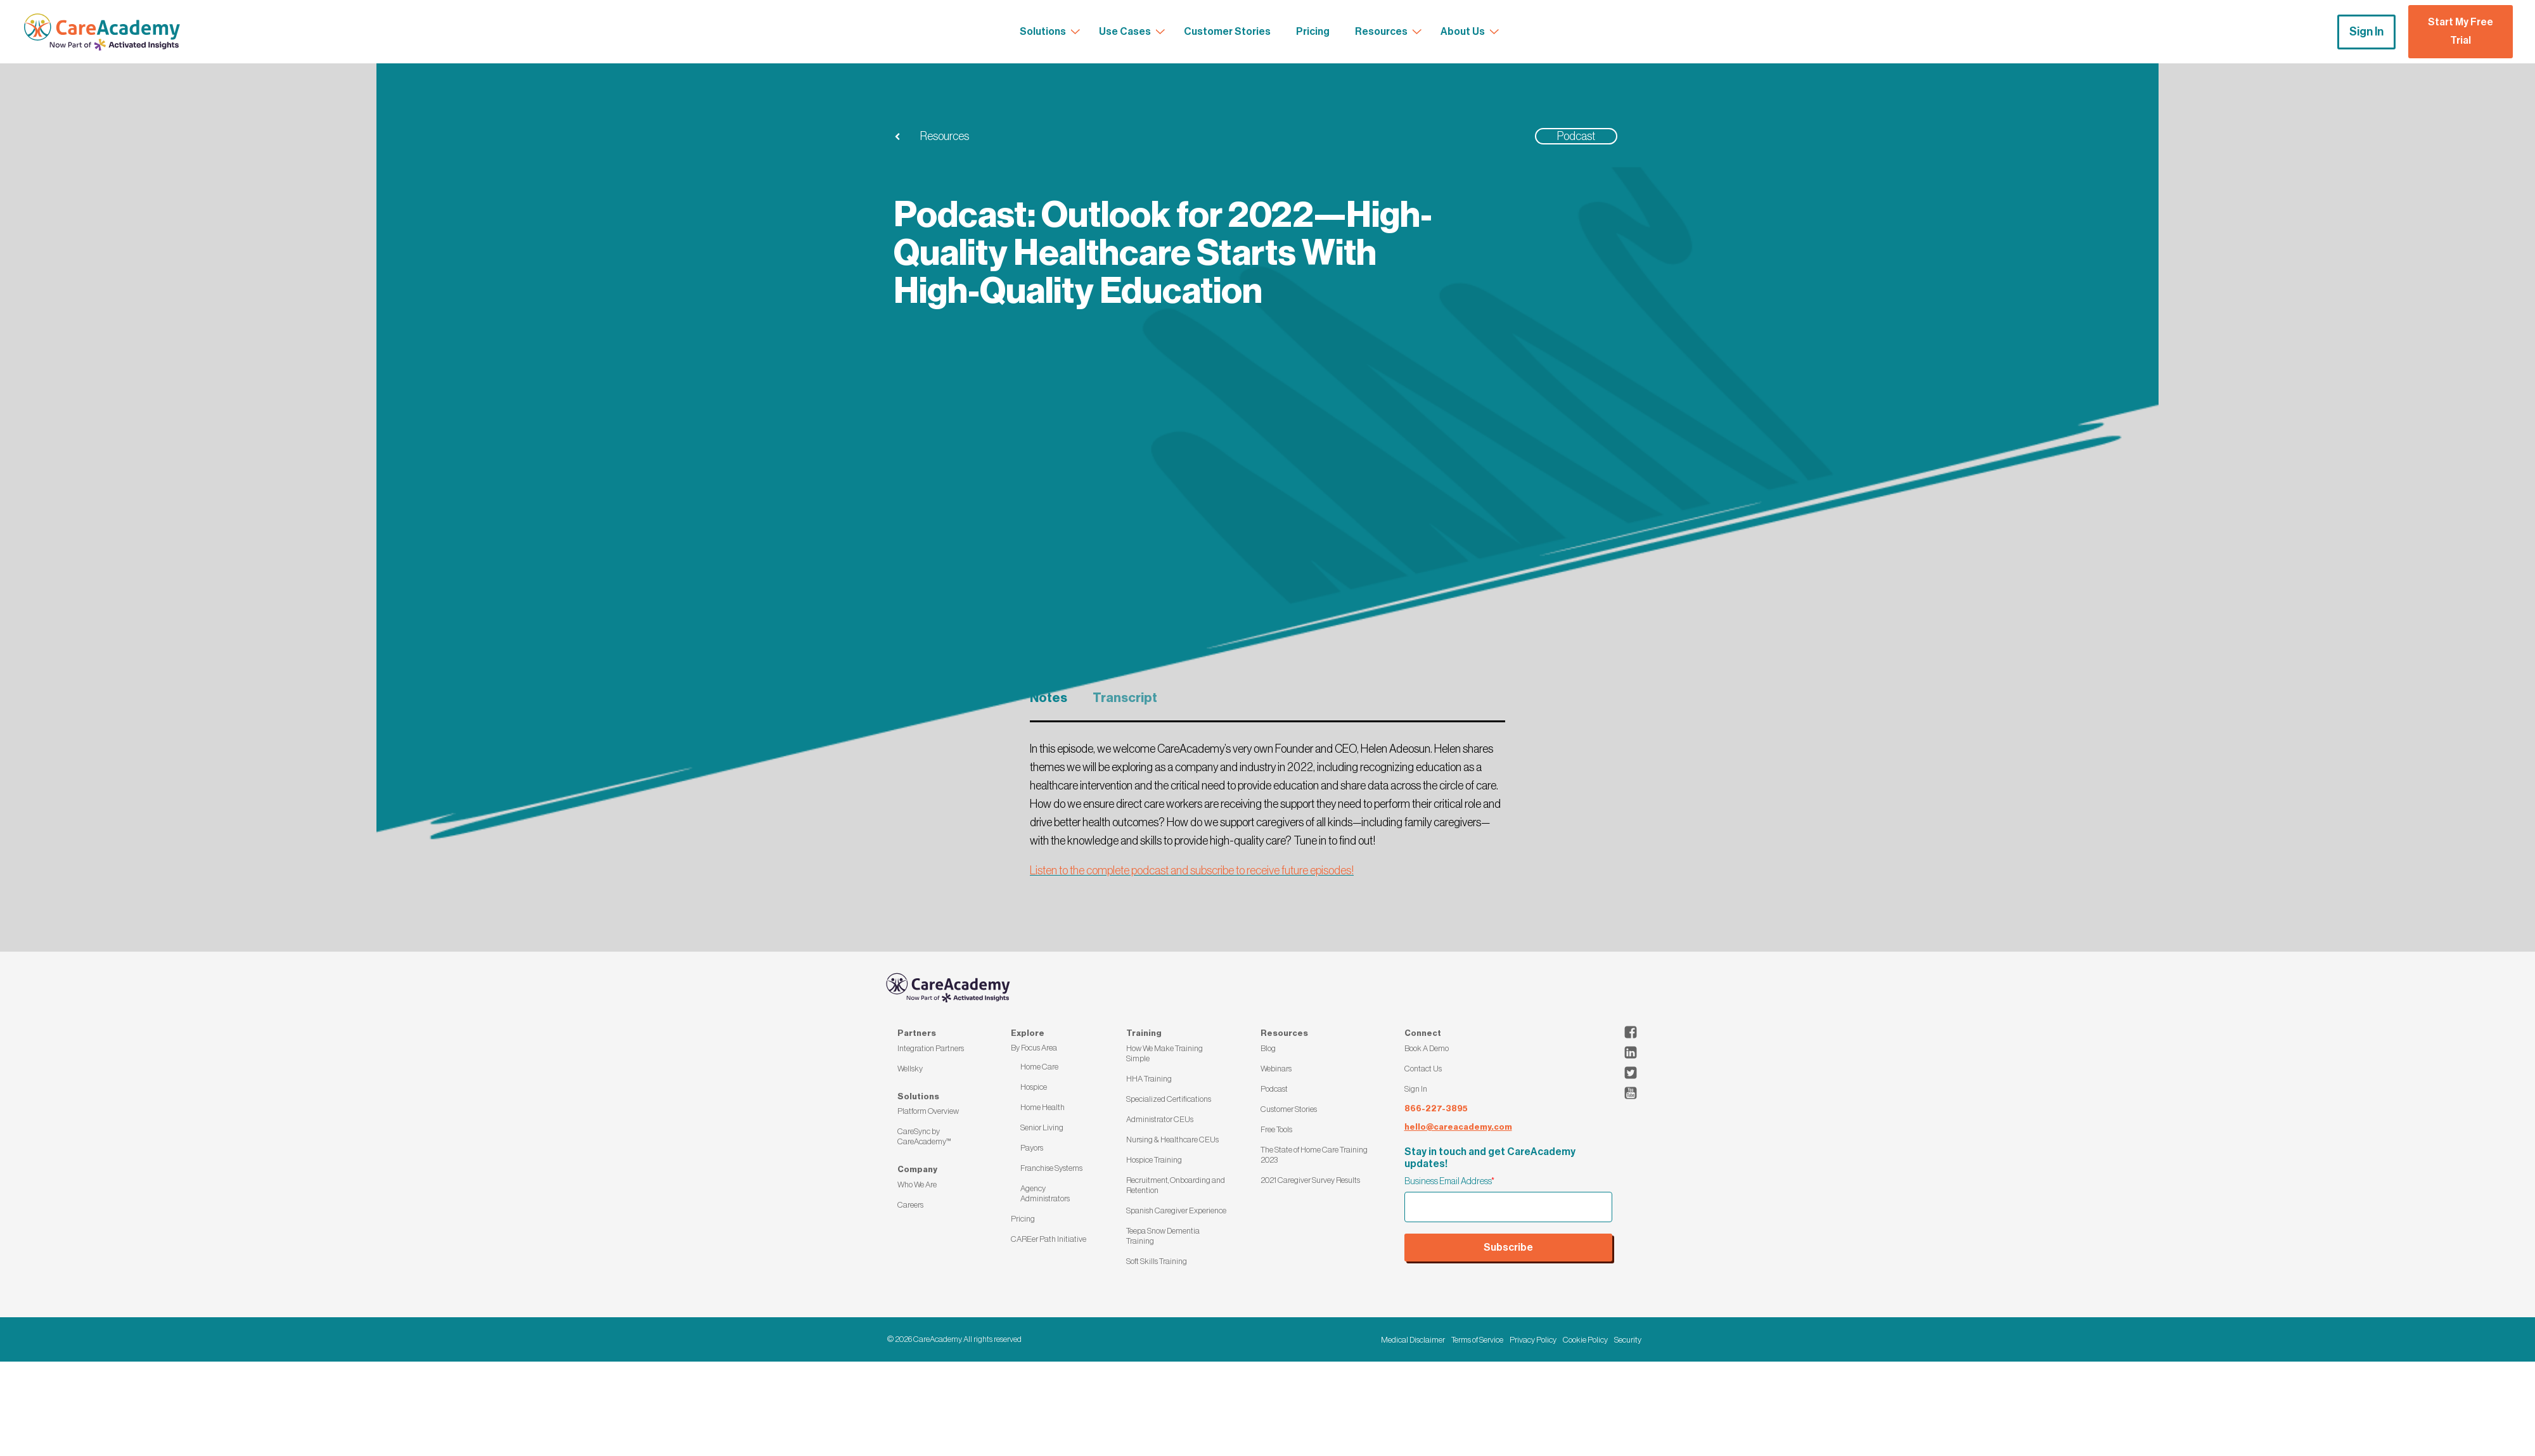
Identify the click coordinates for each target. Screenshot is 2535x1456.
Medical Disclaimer (1413, 1340)
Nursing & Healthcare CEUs (1172, 1139)
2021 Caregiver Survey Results (1310, 1180)
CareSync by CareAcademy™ (924, 1136)
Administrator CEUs (1159, 1119)
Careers (910, 1205)
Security (1627, 1340)
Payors (1031, 1148)
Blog (1268, 1048)
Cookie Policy (1585, 1340)
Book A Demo (1426, 1048)
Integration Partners (930, 1048)
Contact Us (1423, 1068)
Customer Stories (1289, 1109)
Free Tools (1276, 1129)
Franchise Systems (1051, 1168)
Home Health (1042, 1107)
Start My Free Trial (2460, 31)
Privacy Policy (1533, 1340)
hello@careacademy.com (1458, 1127)
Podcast (1274, 1089)
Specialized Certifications (1168, 1099)
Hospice (1033, 1087)
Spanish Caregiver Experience (1176, 1210)
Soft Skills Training (1156, 1261)
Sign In (2366, 31)
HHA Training (1149, 1079)
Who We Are (917, 1184)
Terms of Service (1477, 1340)
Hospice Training (1154, 1160)
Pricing (1023, 1219)
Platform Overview (928, 1111)
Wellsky (910, 1068)
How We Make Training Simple (1164, 1053)
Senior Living (1041, 1127)
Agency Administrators (1045, 1193)
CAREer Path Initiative (1048, 1239)
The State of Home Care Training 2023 (1314, 1155)
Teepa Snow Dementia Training (1163, 1236)
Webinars (1276, 1068)
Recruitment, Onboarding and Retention (1175, 1185)
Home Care (1039, 1067)
